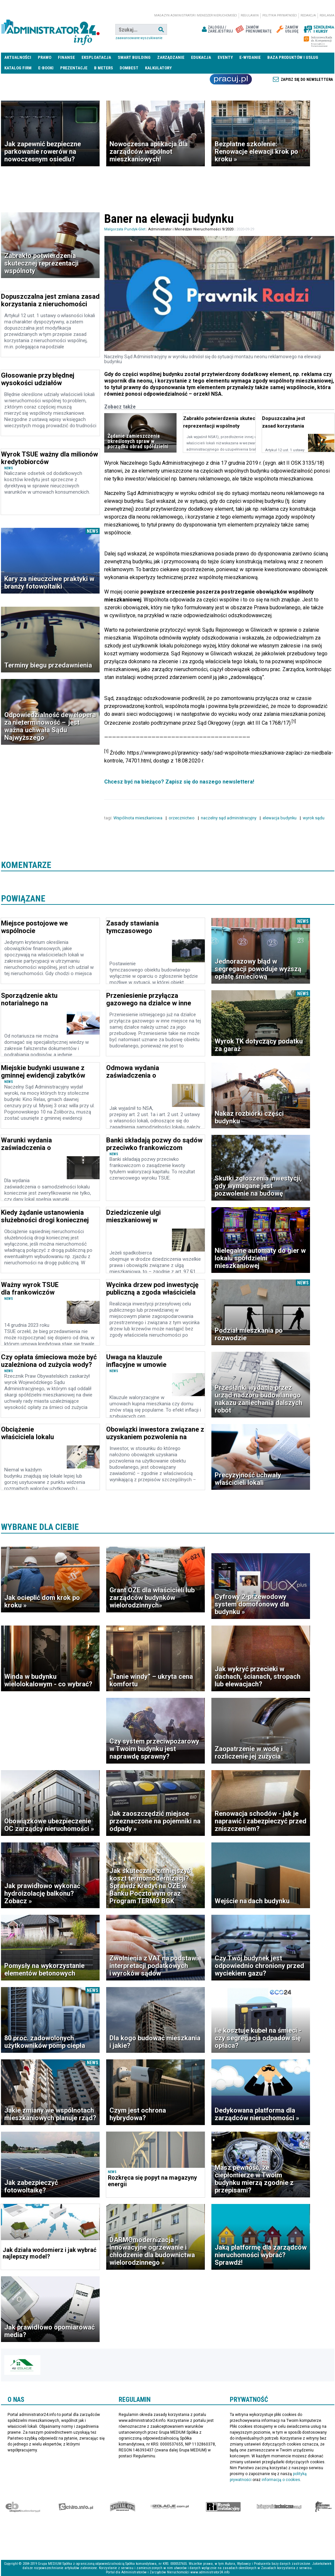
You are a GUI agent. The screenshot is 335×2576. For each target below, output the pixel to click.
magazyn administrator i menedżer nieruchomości (195, 15)
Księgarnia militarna (323, 2507)
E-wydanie (250, 57)
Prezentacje (73, 67)
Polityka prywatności (279, 15)
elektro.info (75, 2507)
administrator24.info (50, 29)
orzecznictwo (182, 817)
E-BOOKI (46, 67)
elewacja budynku (280, 817)
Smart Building (134, 57)
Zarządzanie (170, 57)
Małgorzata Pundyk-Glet (124, 229)
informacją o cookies (281, 2479)
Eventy (225, 57)
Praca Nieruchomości (231, 79)
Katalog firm (18, 67)
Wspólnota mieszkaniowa (138, 817)
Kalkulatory (158, 67)
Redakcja (308, 15)
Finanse (66, 57)
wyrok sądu (314, 817)
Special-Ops (122, 2507)
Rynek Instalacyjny (223, 2507)
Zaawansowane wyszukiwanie (138, 38)
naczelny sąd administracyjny (229, 817)
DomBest (129, 67)
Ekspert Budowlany (22, 2507)
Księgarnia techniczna (279, 2507)
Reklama (327, 15)
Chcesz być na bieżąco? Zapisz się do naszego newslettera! (178, 782)
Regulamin (250, 15)
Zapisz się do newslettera (307, 79)
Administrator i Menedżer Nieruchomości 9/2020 (190, 229)
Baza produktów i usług (292, 57)
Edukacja (201, 57)
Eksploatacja (96, 57)
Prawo (44, 57)
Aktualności (17, 57)
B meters (103, 67)
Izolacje (170, 2507)
